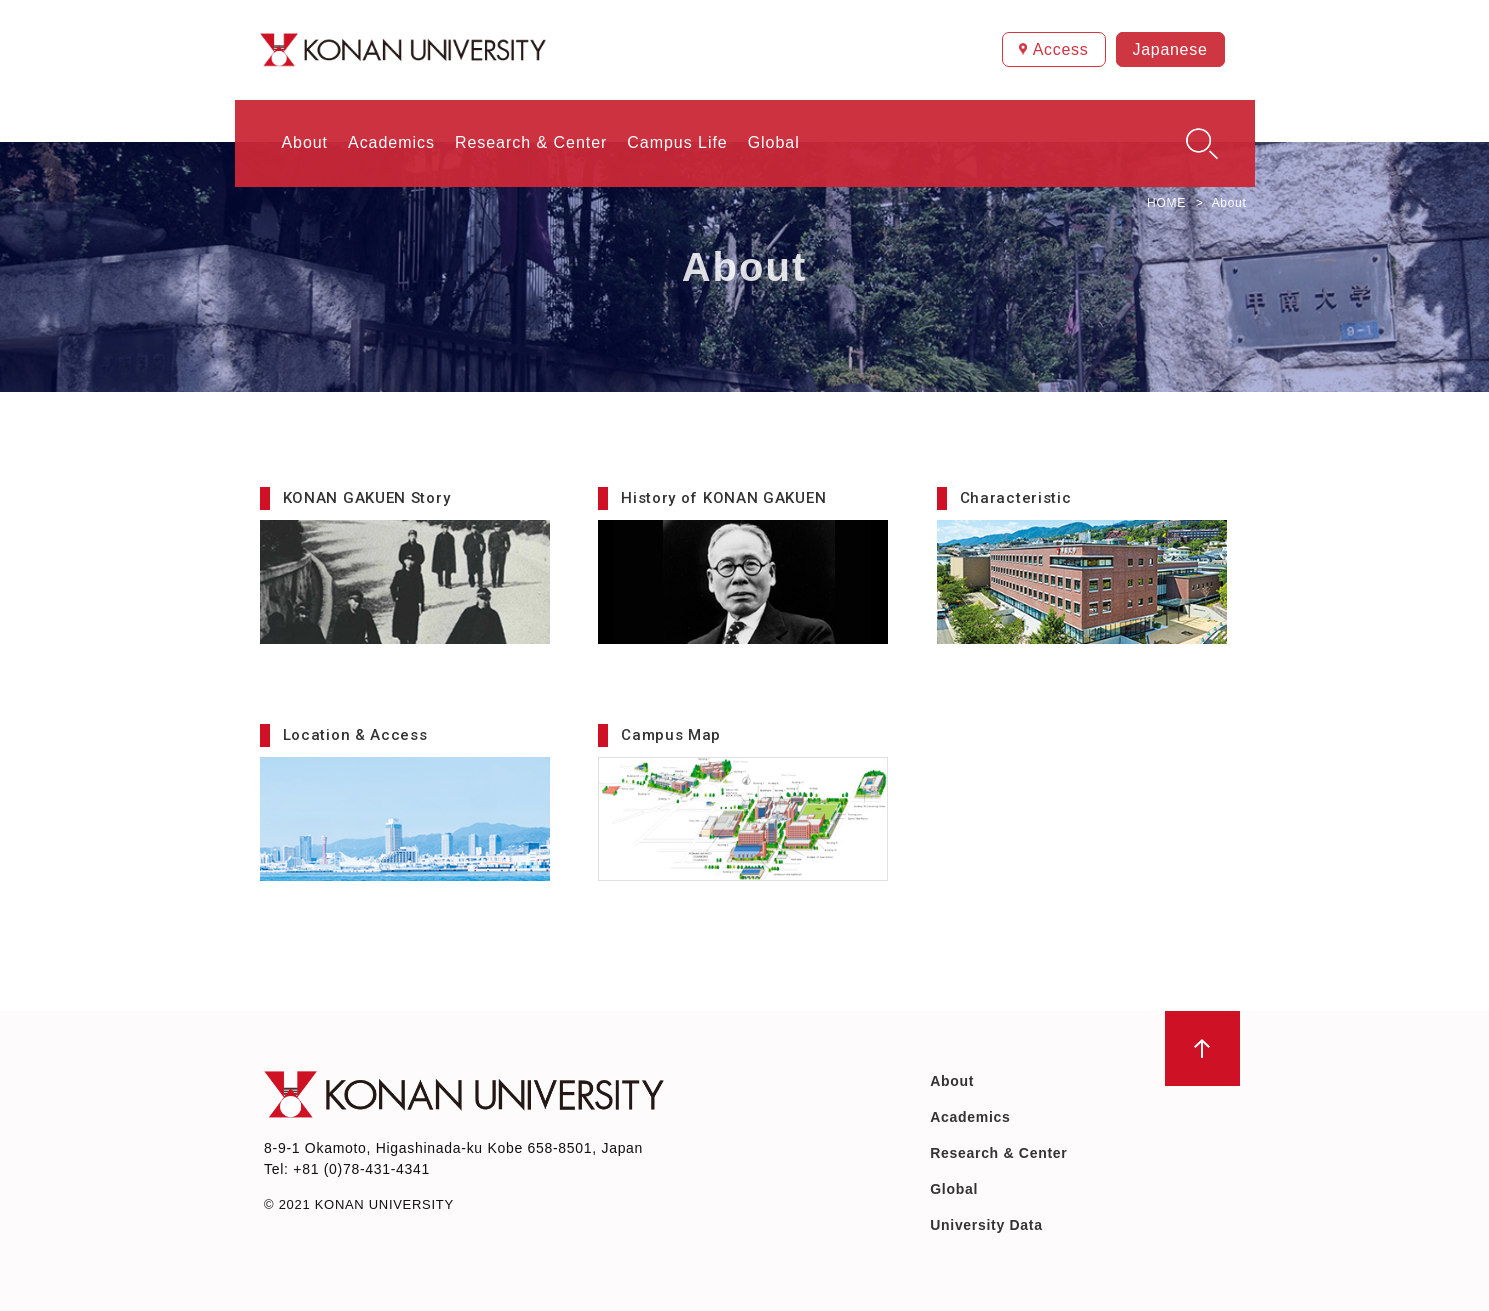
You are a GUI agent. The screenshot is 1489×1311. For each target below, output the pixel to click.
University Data (986, 1225)
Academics (970, 1117)
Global (954, 1189)
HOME (1166, 203)
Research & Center (998, 1153)
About (952, 1081)
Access (1061, 49)
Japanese (1170, 49)
